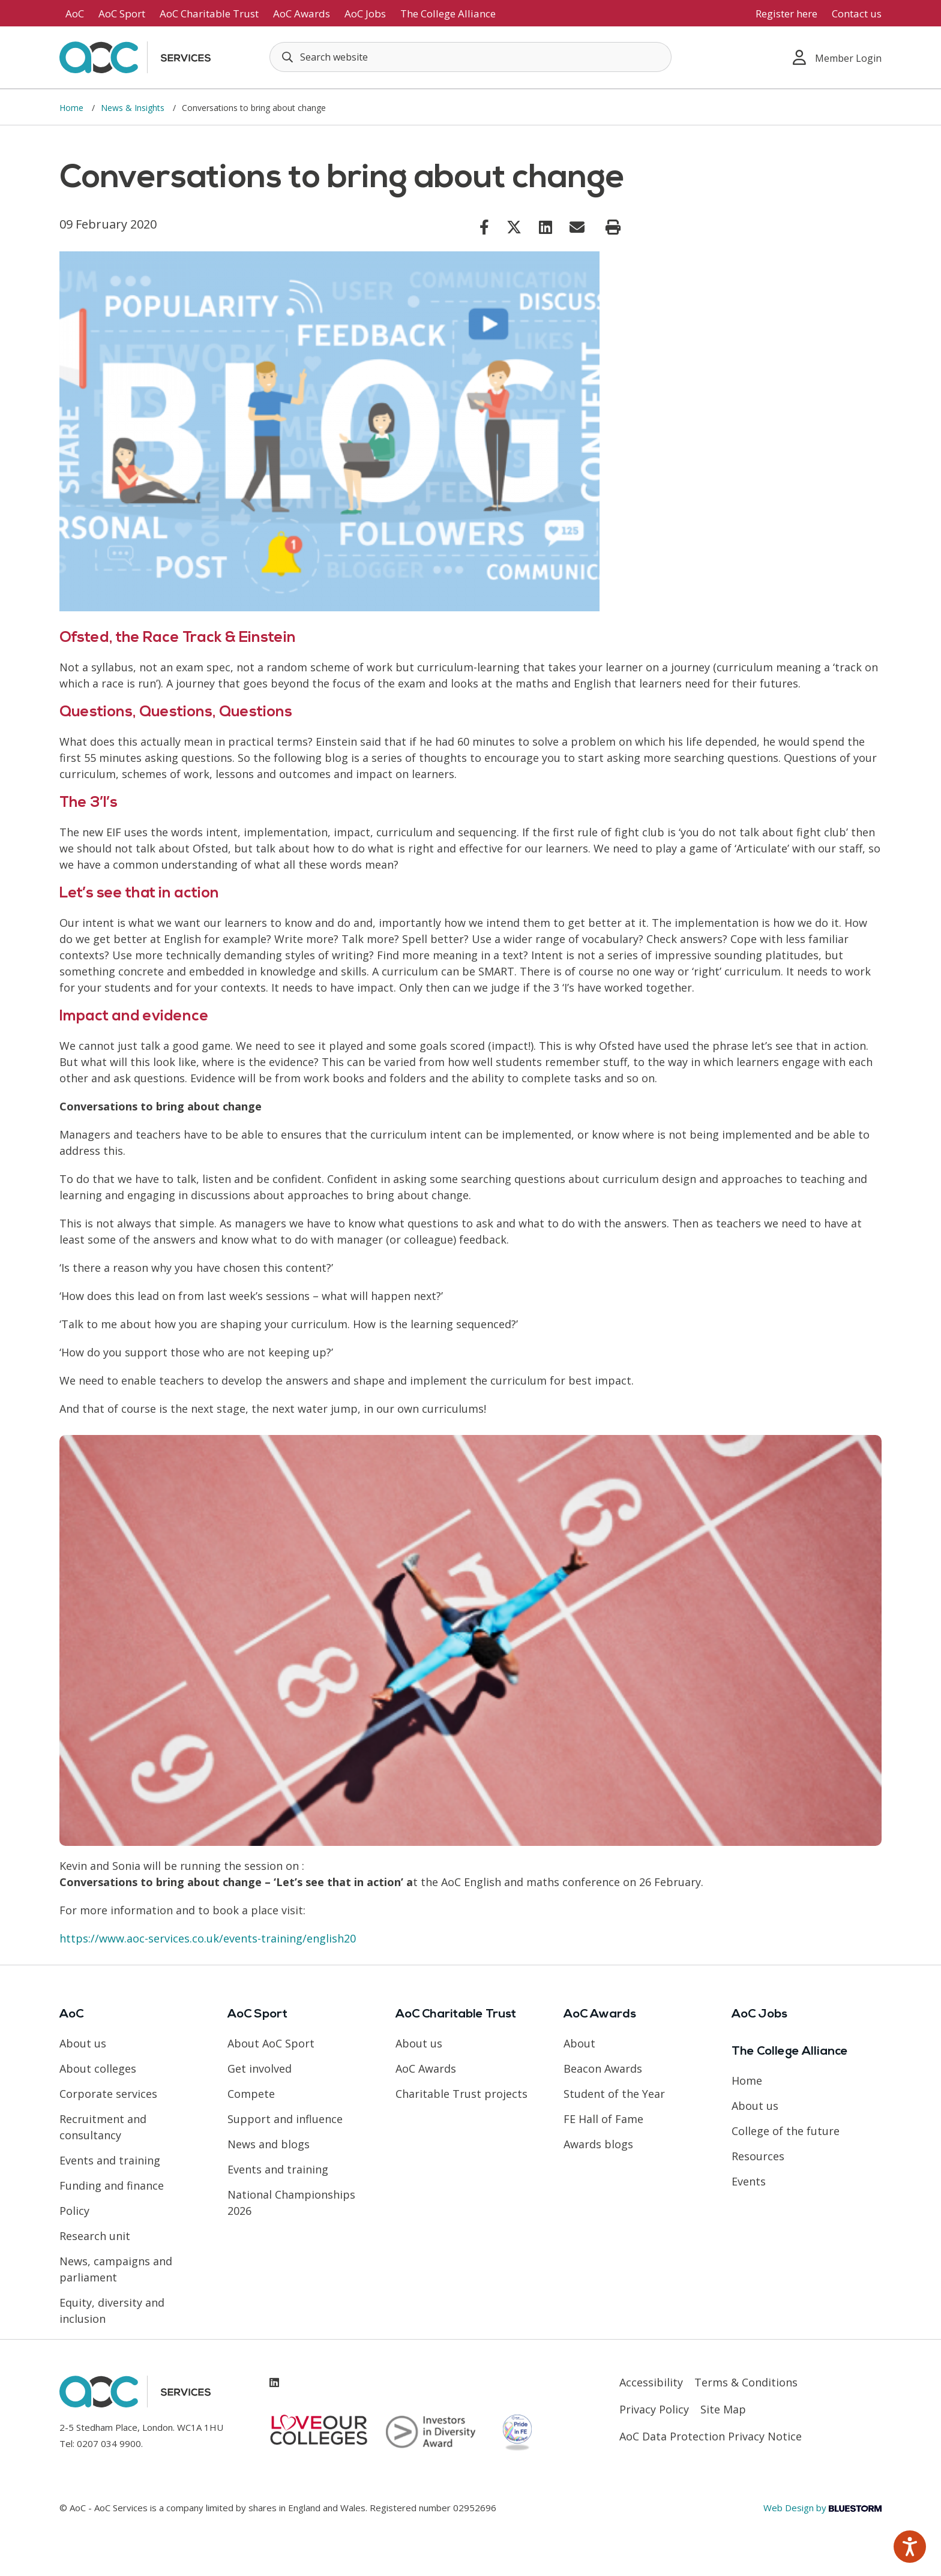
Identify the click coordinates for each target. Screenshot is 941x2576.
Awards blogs (598, 2144)
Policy (74, 2210)
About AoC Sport (270, 2043)
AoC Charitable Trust (209, 13)
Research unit (94, 2236)
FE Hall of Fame (603, 2119)
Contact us (857, 13)
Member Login (837, 57)
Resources (758, 2156)
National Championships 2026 (291, 2202)
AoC (74, 13)
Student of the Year (614, 2093)
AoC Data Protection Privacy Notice (710, 2436)
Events (749, 2181)
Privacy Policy (654, 2409)
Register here (786, 13)
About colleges (97, 2068)
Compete (251, 2093)
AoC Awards (301, 13)
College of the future (786, 2131)
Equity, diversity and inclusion (111, 2310)
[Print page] (613, 227)
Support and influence (285, 2119)
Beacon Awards (603, 2068)
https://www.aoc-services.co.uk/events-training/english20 (207, 1938)
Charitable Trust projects (461, 2093)
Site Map (723, 2409)
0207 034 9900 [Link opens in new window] (109, 2443)
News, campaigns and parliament (115, 2269)
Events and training (109, 2160)
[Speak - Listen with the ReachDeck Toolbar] (910, 2546)
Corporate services (108, 2093)
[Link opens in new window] (484, 227)
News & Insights (134, 107)
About (579, 2043)
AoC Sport (121, 13)
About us (82, 2043)
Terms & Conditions (746, 2382)
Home (72, 107)
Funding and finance (111, 2185)
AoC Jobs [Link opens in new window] (365, 13)
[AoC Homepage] (135, 56)
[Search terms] (470, 57)
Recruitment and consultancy (102, 2127)
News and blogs (268, 2144)
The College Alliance (448, 13)
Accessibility (651, 2382)
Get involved (259, 2068)
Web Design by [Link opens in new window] (822, 2508)
